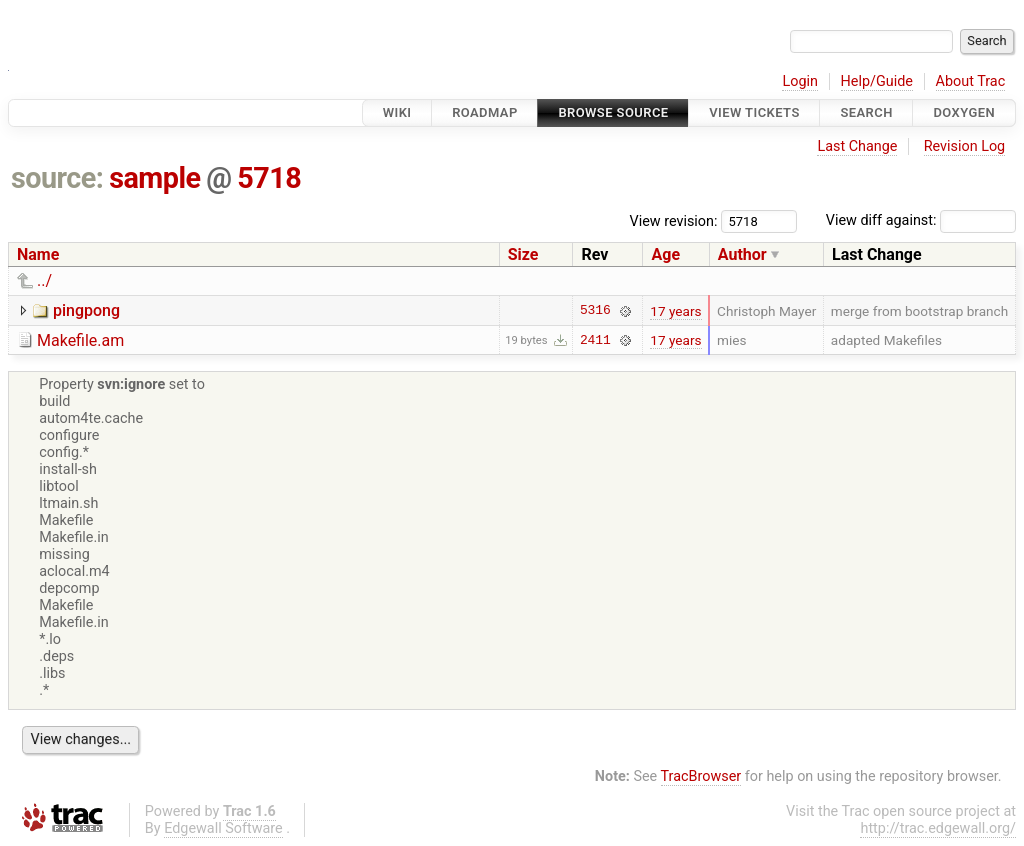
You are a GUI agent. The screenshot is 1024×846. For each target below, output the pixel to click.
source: (57, 178)
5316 (595, 311)
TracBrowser (701, 776)
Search (866, 112)
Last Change (857, 146)
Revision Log (965, 146)
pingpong (86, 310)
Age (665, 254)
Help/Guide (877, 81)
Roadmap (485, 112)
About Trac (971, 81)
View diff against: (921, 220)
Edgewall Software (223, 828)
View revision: (674, 220)
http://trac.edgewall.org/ (938, 828)
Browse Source (613, 112)
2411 (595, 340)
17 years (675, 311)
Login (800, 81)
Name (38, 254)
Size (523, 254)
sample (154, 178)
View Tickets (754, 112)
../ (44, 280)
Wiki (397, 112)
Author (742, 254)
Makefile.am (80, 340)
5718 (269, 178)
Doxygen (964, 112)
